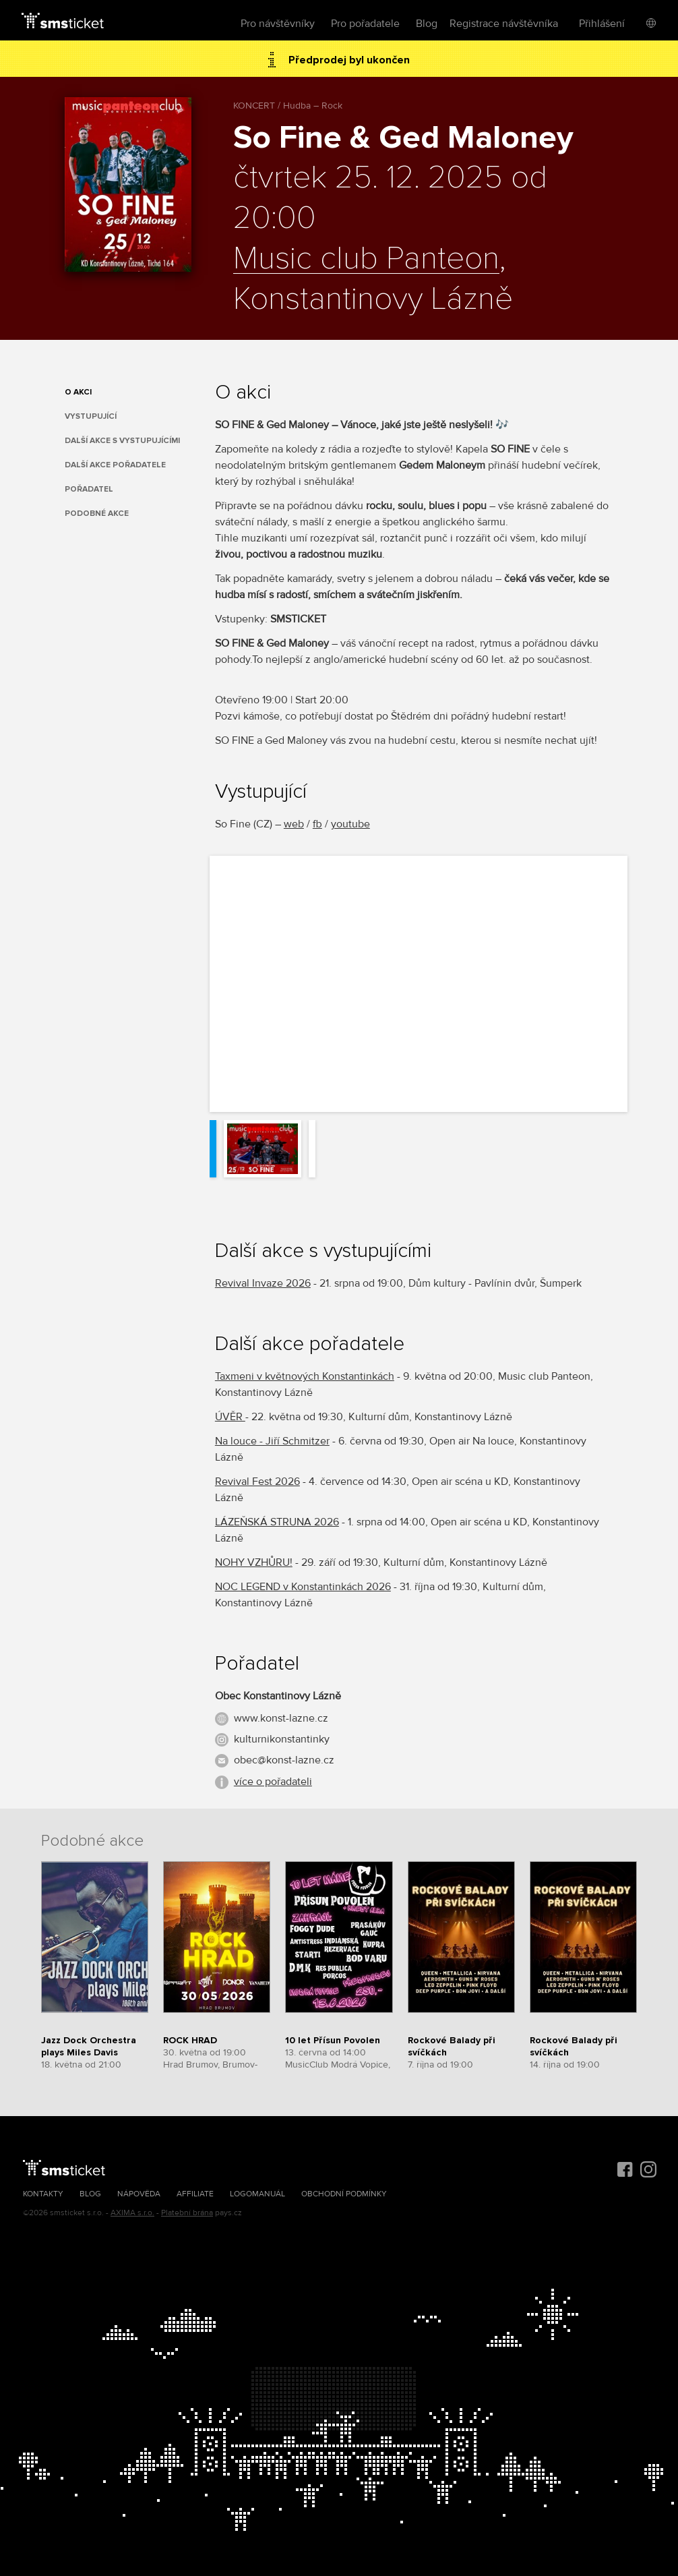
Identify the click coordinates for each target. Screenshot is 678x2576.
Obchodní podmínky (344, 2194)
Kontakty (43, 2194)
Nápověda (138, 2194)
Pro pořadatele (365, 23)
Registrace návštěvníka (504, 23)
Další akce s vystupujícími (122, 441)
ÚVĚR (230, 1417)
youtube (350, 824)
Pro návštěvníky (278, 23)
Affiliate (195, 2194)
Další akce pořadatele (115, 465)
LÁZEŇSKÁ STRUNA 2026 (277, 1522)
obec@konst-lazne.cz (284, 1760)
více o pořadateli (273, 1781)
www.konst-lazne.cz (281, 1718)
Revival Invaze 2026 (263, 1283)
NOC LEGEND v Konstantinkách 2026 (303, 1586)
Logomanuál (257, 2194)
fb (317, 824)
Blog (426, 23)
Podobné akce (97, 513)
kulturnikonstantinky (282, 1739)
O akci (78, 392)
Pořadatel (89, 489)
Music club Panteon (366, 259)
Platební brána (187, 2213)
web (294, 824)
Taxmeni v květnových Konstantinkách (304, 1376)
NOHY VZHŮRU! (253, 1562)
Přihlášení (602, 23)
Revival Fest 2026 (257, 1481)
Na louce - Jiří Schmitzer (272, 1441)
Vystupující (91, 416)
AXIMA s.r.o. (132, 2213)
